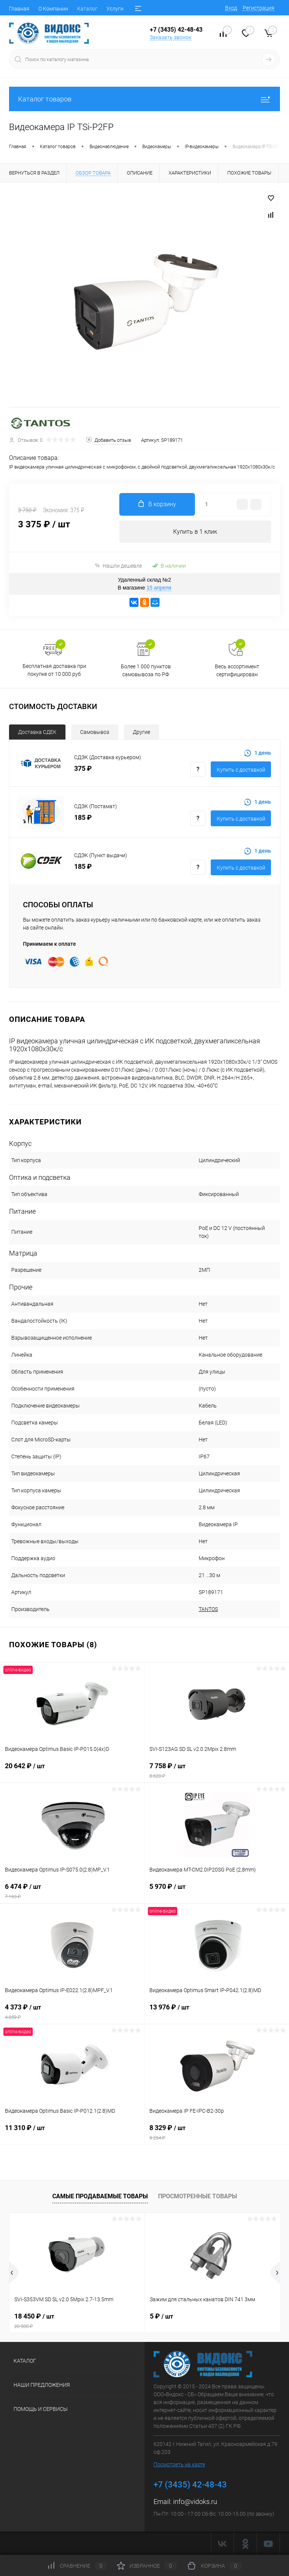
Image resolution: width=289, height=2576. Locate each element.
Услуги (114, 9)
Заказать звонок (170, 37)
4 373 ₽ (72, 2011)
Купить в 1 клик (195, 531)
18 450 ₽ (77, 2320)
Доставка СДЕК (37, 732)
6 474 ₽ (72, 1891)
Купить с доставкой (241, 770)
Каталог (87, 9)
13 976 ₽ (216, 2011)
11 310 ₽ (72, 2132)
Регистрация (258, 8)
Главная (19, 9)
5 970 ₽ (216, 1891)
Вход (231, 8)
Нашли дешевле (118, 565)
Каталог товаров (144, 99)
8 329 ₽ (216, 2132)
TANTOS (208, 1609)
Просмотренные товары (197, 2196)
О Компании (53, 9)
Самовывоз (94, 732)
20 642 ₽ (72, 1770)
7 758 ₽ (216, 1770)
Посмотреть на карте (179, 2464)
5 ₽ (161, 2316)
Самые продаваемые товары (100, 2196)
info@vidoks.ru (195, 2502)
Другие (141, 732)
